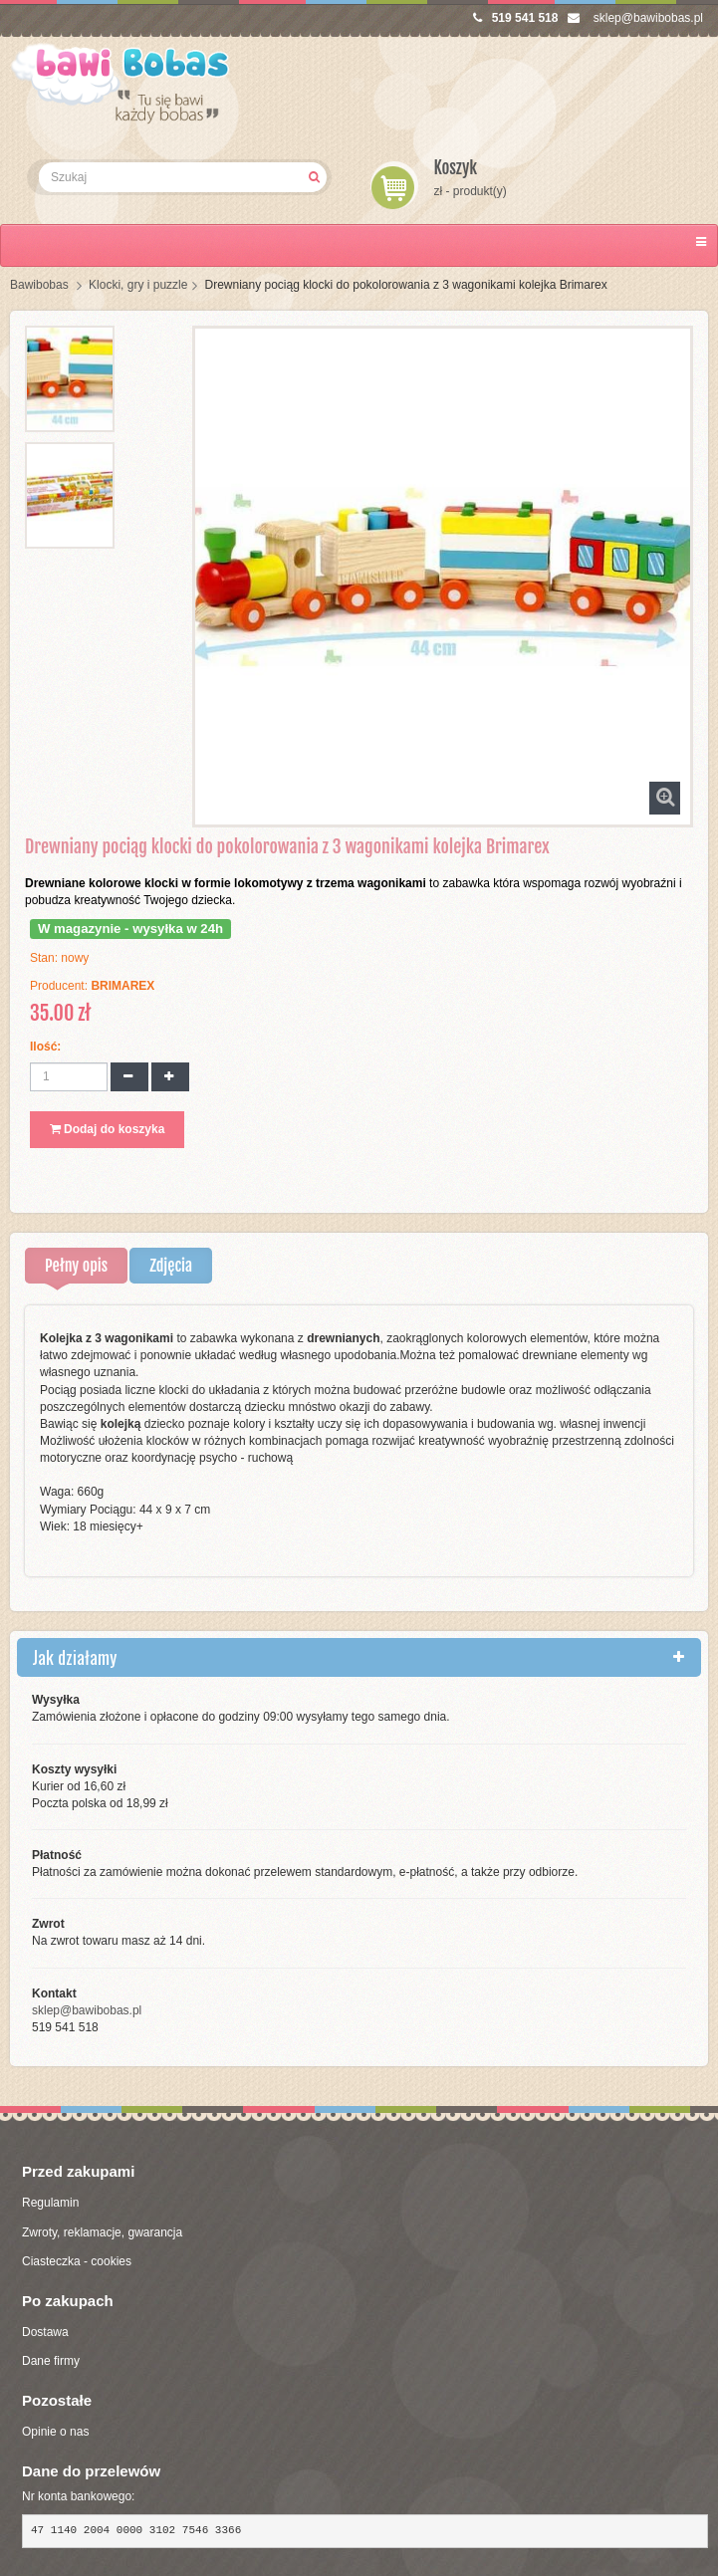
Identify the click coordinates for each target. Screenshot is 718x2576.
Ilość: (45, 1047)
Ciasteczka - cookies (76, 2261)
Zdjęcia (170, 1266)
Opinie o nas (55, 2432)
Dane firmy (51, 2361)
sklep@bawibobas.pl (635, 18)
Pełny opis (76, 1266)
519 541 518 (516, 18)
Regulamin (50, 2203)
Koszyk (456, 167)
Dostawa (45, 2332)
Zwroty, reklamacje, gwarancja (102, 2232)
